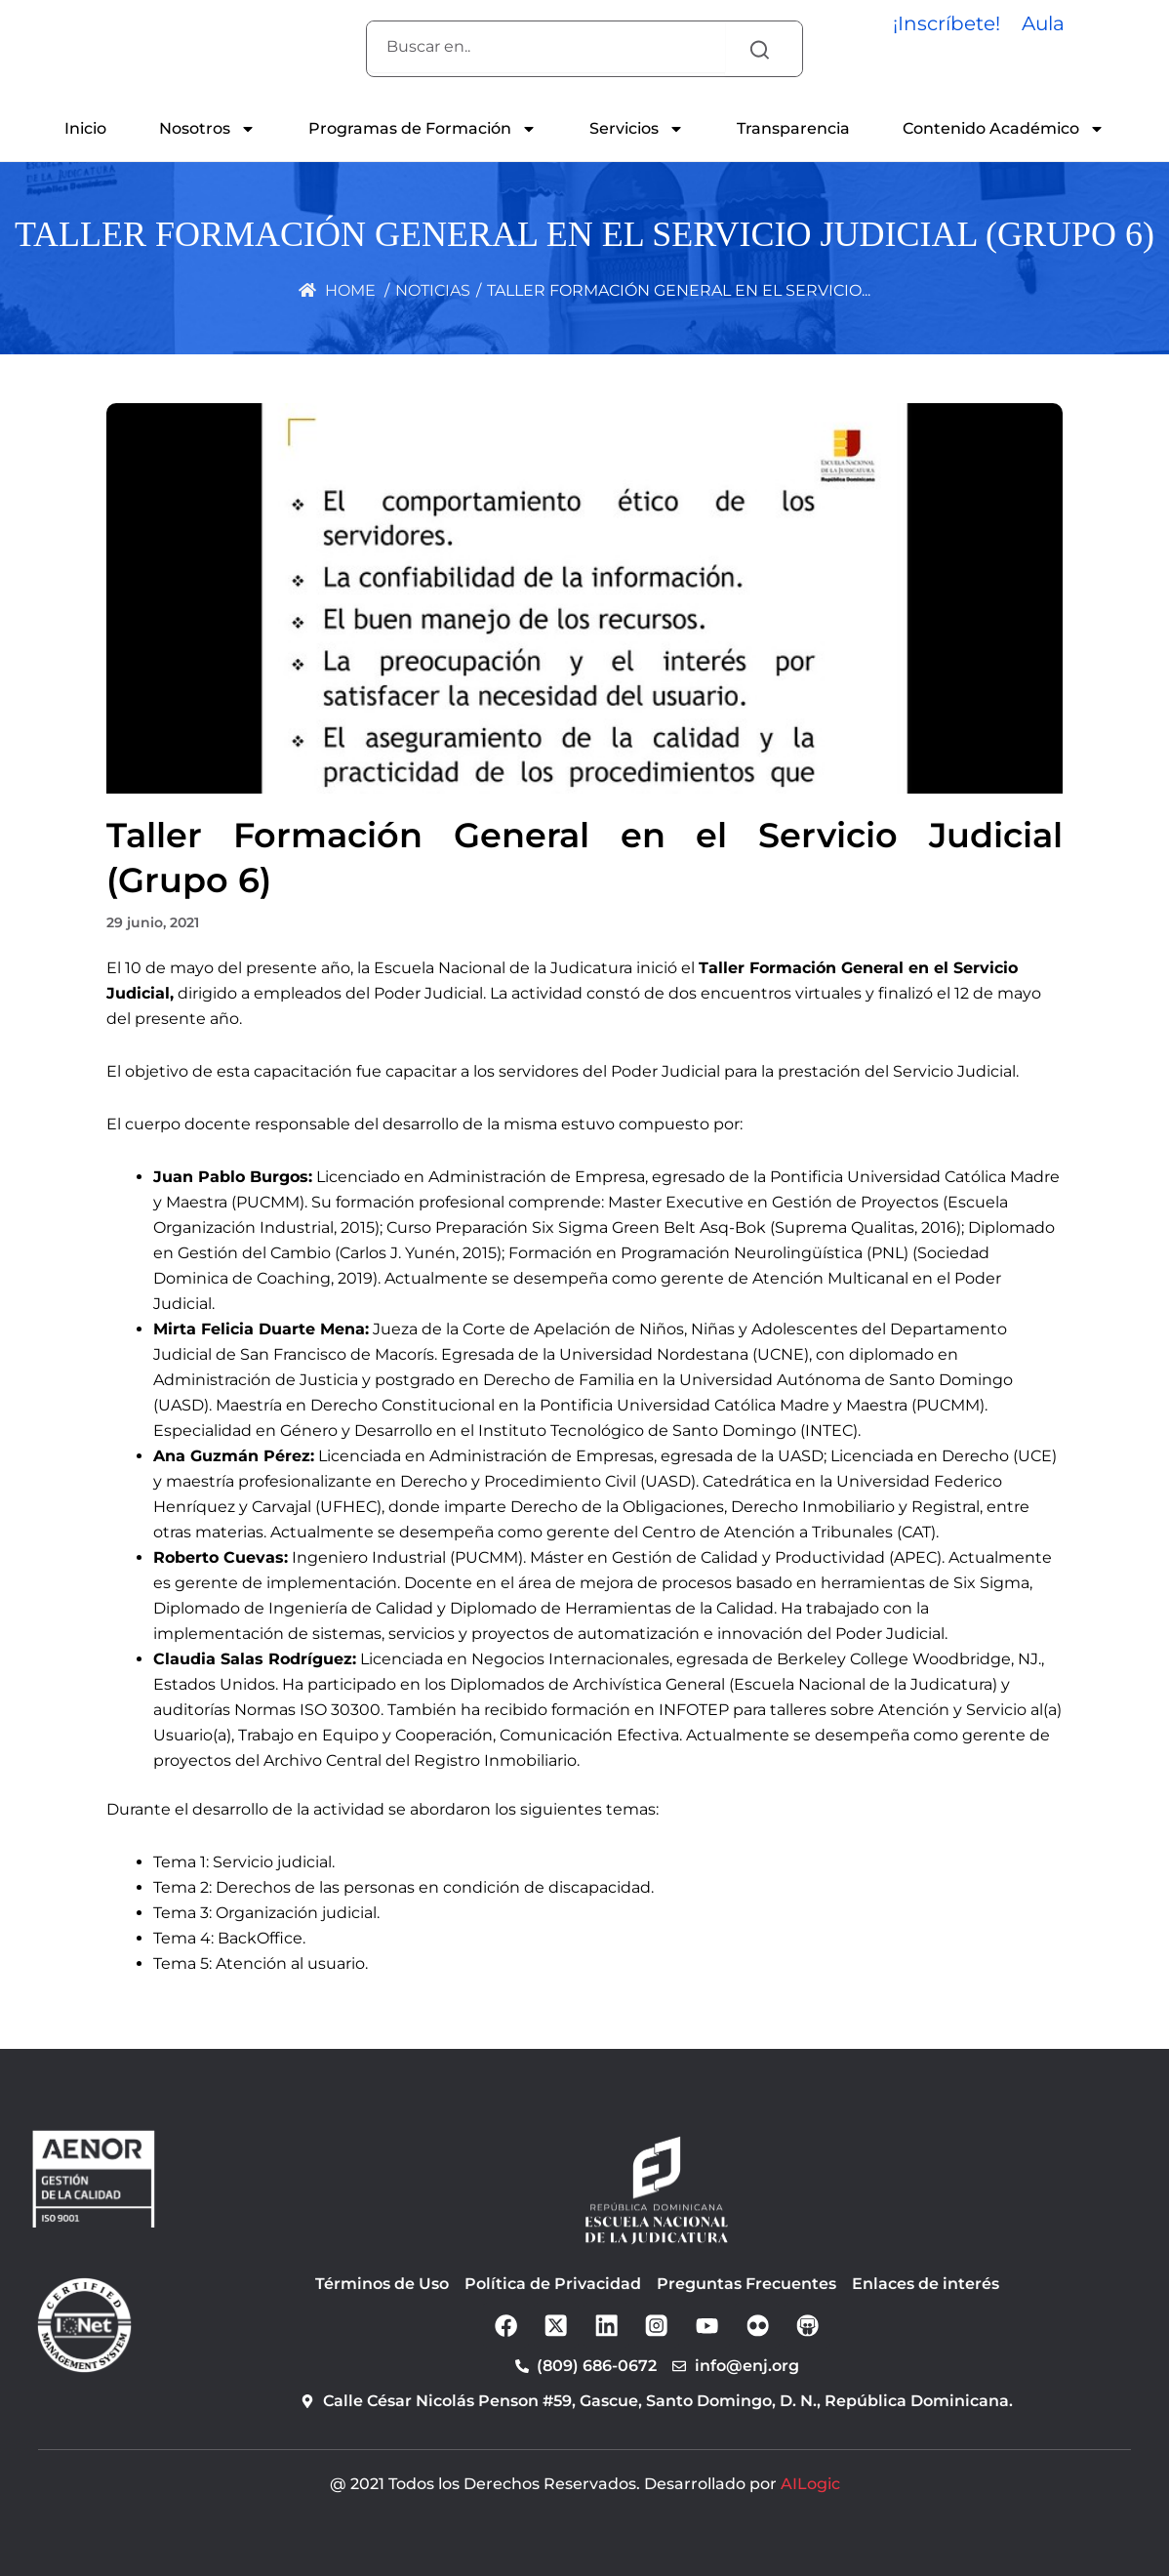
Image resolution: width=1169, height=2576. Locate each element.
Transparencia (793, 128)
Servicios (636, 128)
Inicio (85, 128)
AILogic (810, 2484)
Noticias (432, 290)
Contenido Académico (1004, 128)
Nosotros (207, 128)
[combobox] (545, 46)
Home (337, 290)
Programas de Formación (422, 128)
